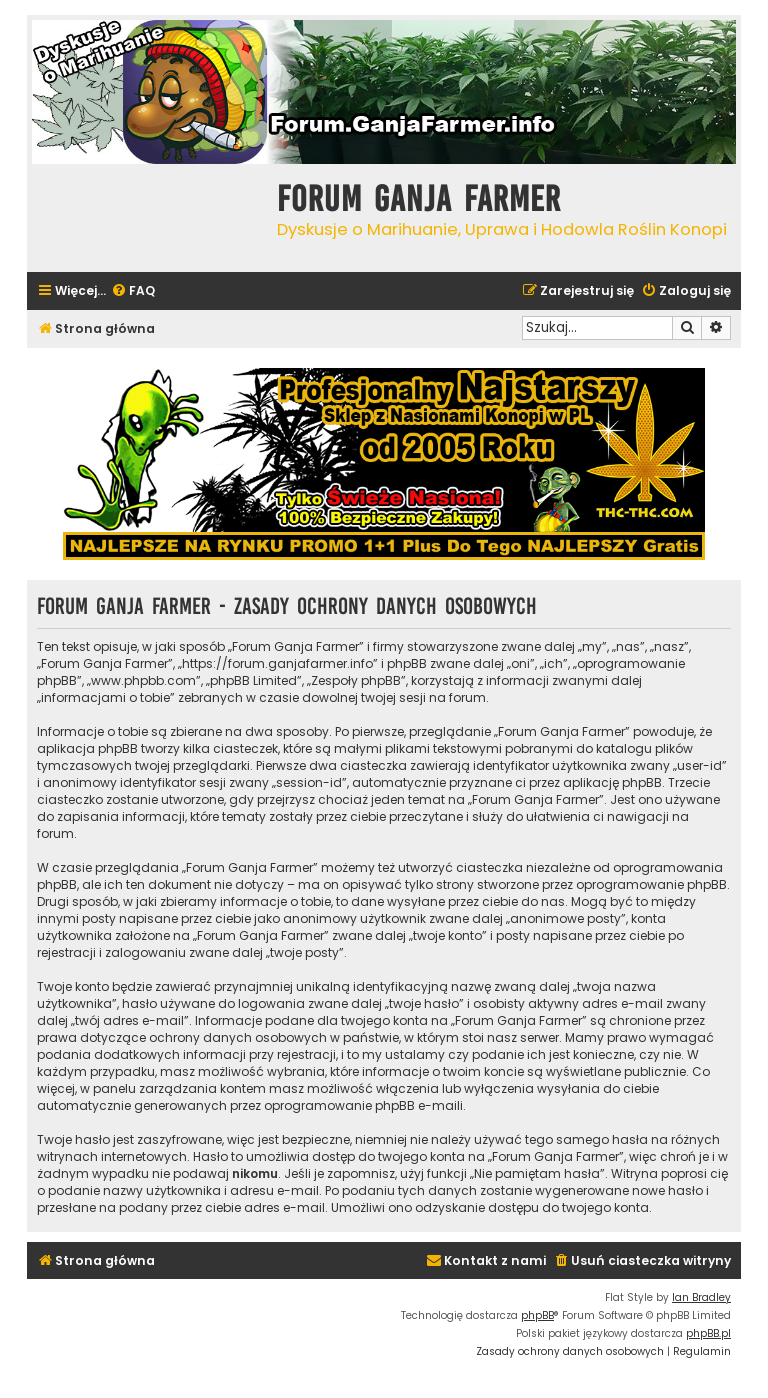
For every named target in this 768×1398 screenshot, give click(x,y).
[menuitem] (133, 291)
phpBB (537, 1315)
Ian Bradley (701, 1297)
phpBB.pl (708, 1333)
